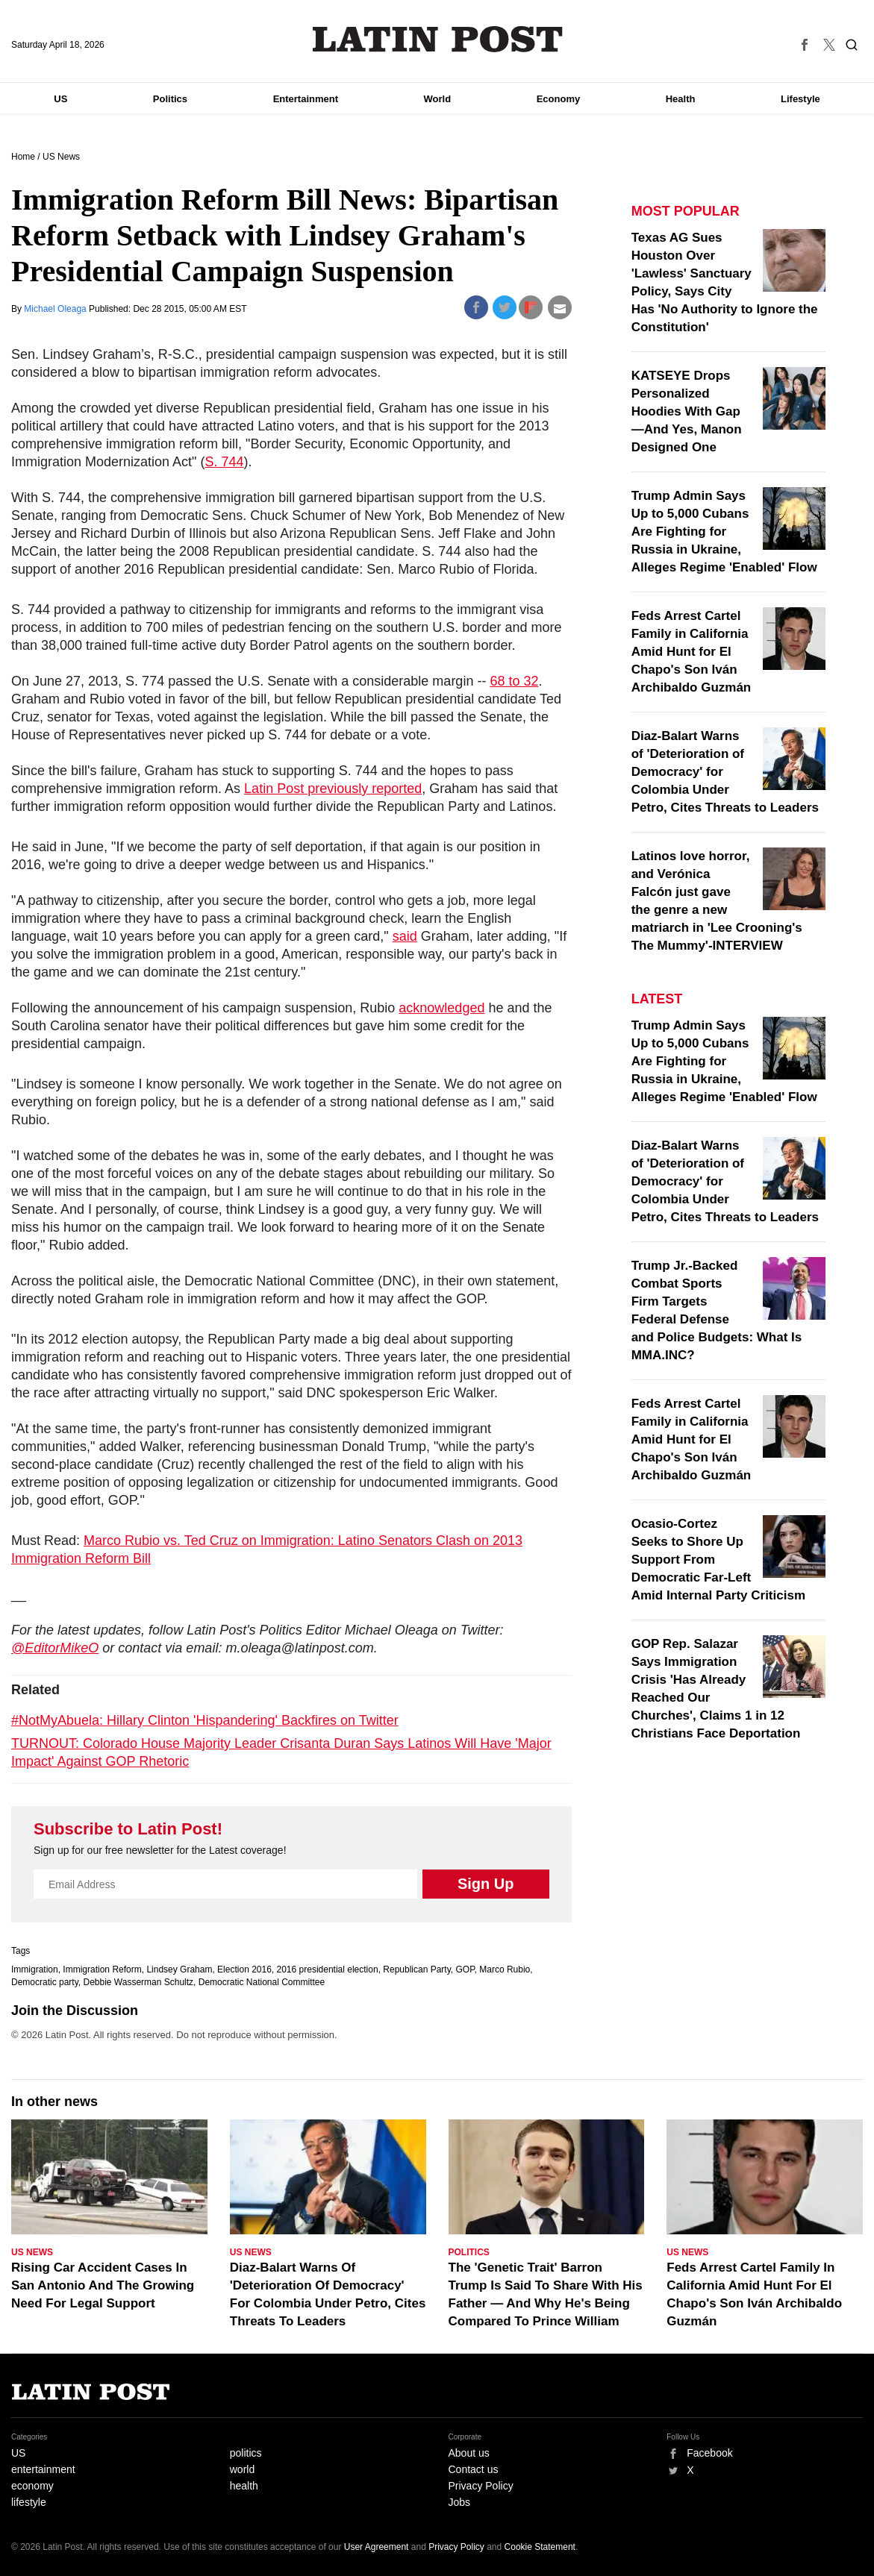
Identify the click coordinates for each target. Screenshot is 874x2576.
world (242, 2469)
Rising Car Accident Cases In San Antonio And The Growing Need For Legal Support (102, 2285)
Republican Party (417, 1969)
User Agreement (376, 2547)
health (244, 2486)
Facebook (709, 2453)
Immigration (34, 1969)
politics (246, 2453)
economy (32, 2486)
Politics (170, 98)
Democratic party (44, 1982)
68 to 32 (514, 681)
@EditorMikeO (55, 1647)
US (60, 98)
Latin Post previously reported (333, 788)
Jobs (460, 2502)
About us (469, 2453)
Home (23, 156)
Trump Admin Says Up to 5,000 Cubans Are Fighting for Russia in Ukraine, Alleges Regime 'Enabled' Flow (724, 531)
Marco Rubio (504, 1969)
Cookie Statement (540, 2547)
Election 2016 (244, 1969)
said (405, 936)
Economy (559, 98)
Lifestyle (800, 98)
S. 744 (224, 461)
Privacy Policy (481, 2486)
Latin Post (437, 39)
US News (61, 156)
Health (681, 98)
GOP (464, 1969)
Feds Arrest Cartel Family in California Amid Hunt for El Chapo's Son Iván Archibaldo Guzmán (691, 652)
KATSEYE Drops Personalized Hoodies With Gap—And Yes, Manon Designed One (686, 411)
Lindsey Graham (179, 1969)
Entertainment (305, 98)
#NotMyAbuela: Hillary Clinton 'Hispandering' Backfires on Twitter (205, 1720)
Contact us (474, 2469)
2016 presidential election (327, 1969)
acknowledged (441, 1007)
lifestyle (28, 2502)
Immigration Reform (102, 1969)
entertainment (43, 2469)
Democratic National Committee (262, 1982)
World (438, 98)
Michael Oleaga (56, 309)
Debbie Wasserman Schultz (138, 1982)
